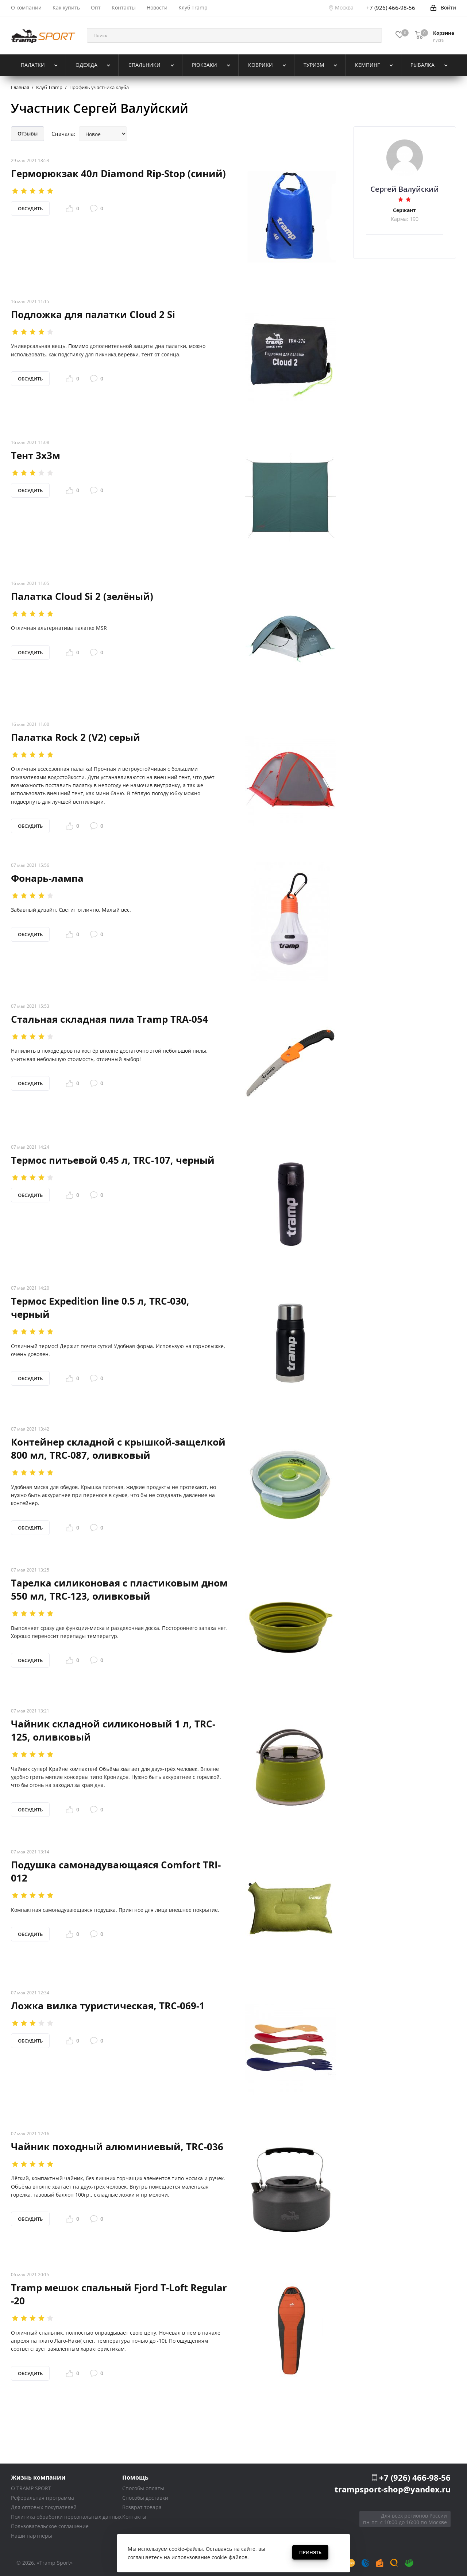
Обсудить (30, 208)
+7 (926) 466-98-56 (415, 2477)
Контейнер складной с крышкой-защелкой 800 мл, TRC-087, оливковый (118, 1448)
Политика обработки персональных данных (66, 2516)
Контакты (134, 2516)
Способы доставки (145, 2497)
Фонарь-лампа (47, 878)
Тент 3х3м (35, 455)
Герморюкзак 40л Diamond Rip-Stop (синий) (118, 173)
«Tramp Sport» (55, 2562)
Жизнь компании (38, 2477)
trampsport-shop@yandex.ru (393, 2489)
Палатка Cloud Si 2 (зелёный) (82, 596)
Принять (310, 2552)
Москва (344, 7)
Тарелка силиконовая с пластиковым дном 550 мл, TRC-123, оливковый (119, 1589)
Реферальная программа (42, 2497)
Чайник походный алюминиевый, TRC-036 (117, 2146)
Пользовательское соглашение (50, 2526)
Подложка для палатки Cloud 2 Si (93, 314)
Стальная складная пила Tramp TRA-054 (109, 1019)
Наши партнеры (31, 2535)
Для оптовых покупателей (44, 2507)
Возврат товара (142, 2507)
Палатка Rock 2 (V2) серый (75, 737)
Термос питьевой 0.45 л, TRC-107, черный (113, 1159)
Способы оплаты (143, 2488)
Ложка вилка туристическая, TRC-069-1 (108, 2005)
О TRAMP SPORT (31, 2488)
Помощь (135, 2477)
